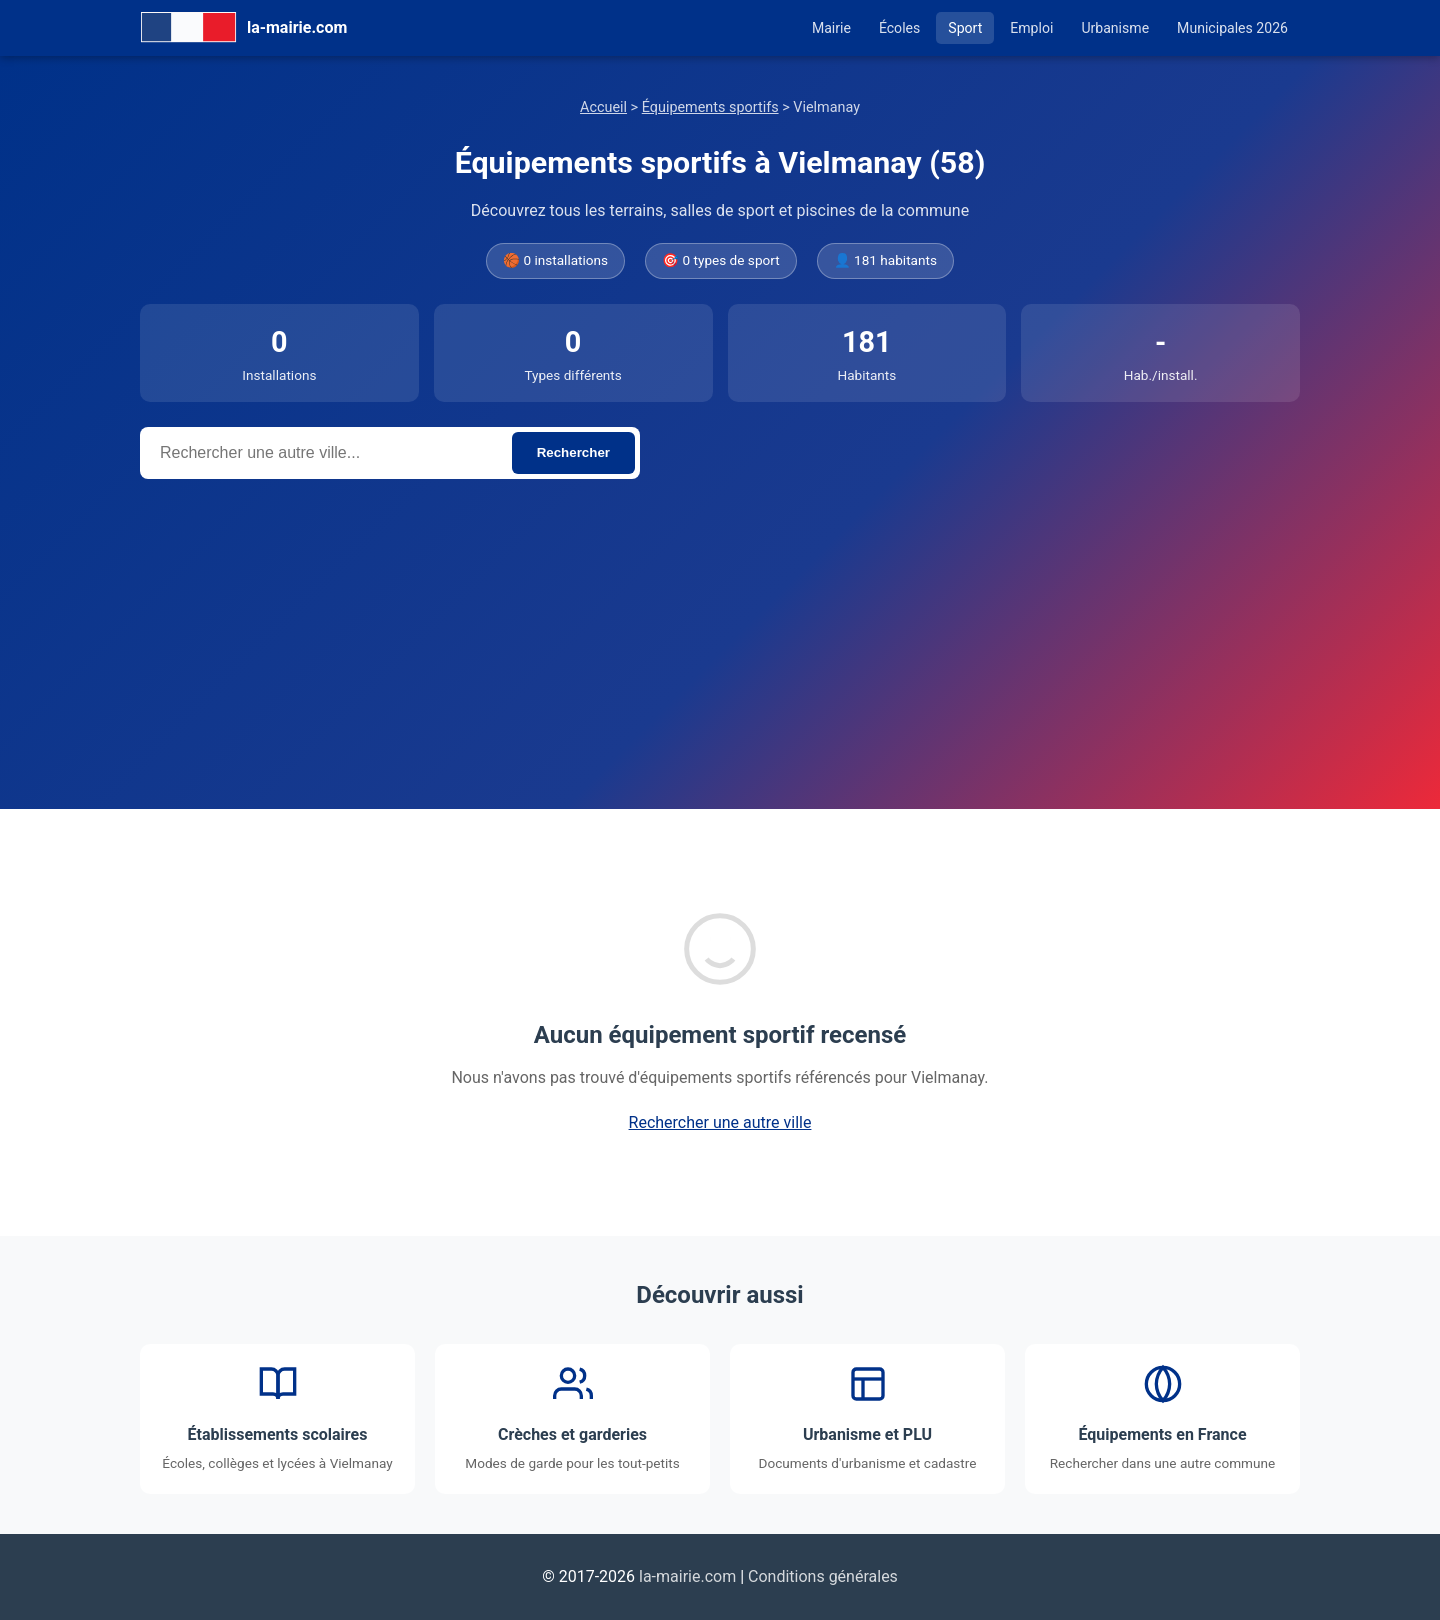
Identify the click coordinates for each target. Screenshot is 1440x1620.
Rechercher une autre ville (720, 1122)
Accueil (603, 107)
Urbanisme (1115, 28)
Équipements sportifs (710, 107)
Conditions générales (823, 1576)
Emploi (1031, 28)
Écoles (899, 28)
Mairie (831, 28)
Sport (965, 28)
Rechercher (573, 452)
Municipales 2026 (1232, 28)
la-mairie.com (687, 1576)
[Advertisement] (720, 629)
